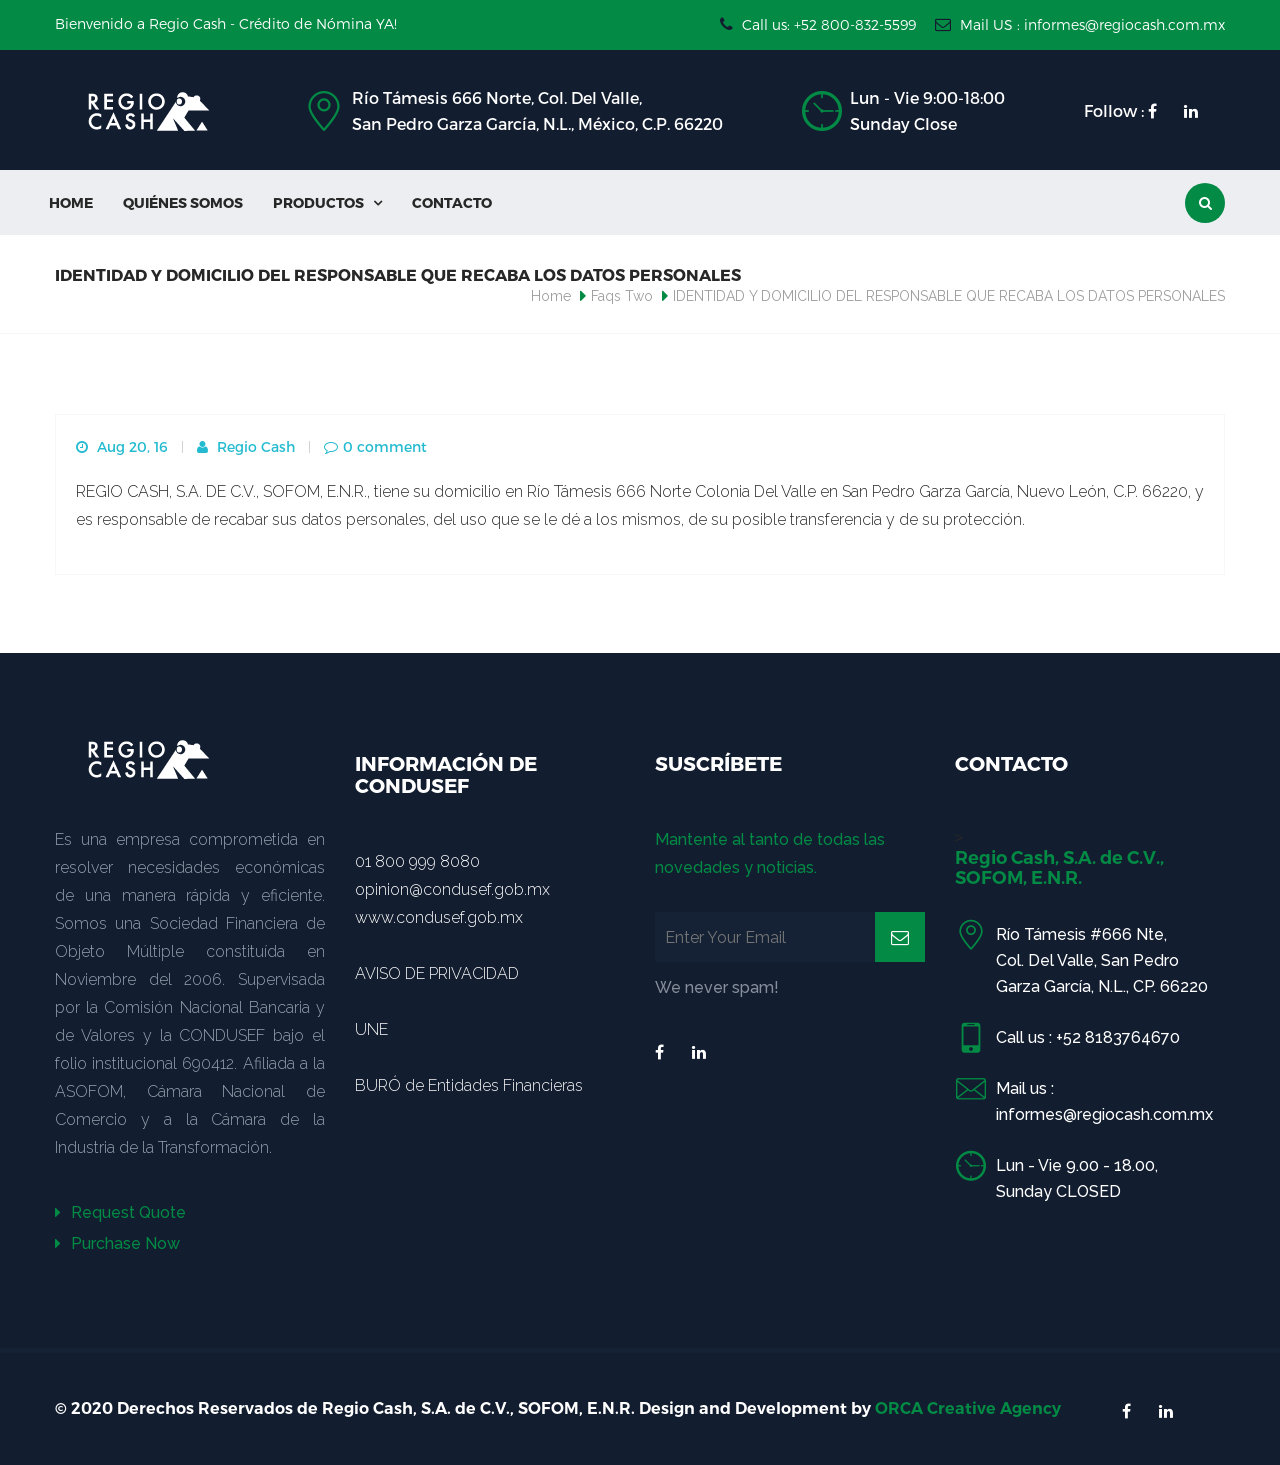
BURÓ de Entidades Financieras (469, 1085)
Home (71, 202)
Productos (327, 202)
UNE (371, 1029)
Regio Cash (246, 446)
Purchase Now (117, 1243)
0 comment (375, 446)
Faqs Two (622, 296)
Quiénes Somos (183, 202)
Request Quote (120, 1212)
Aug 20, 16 (122, 446)
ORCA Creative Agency (968, 1408)
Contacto (452, 202)
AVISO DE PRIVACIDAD (437, 973)
